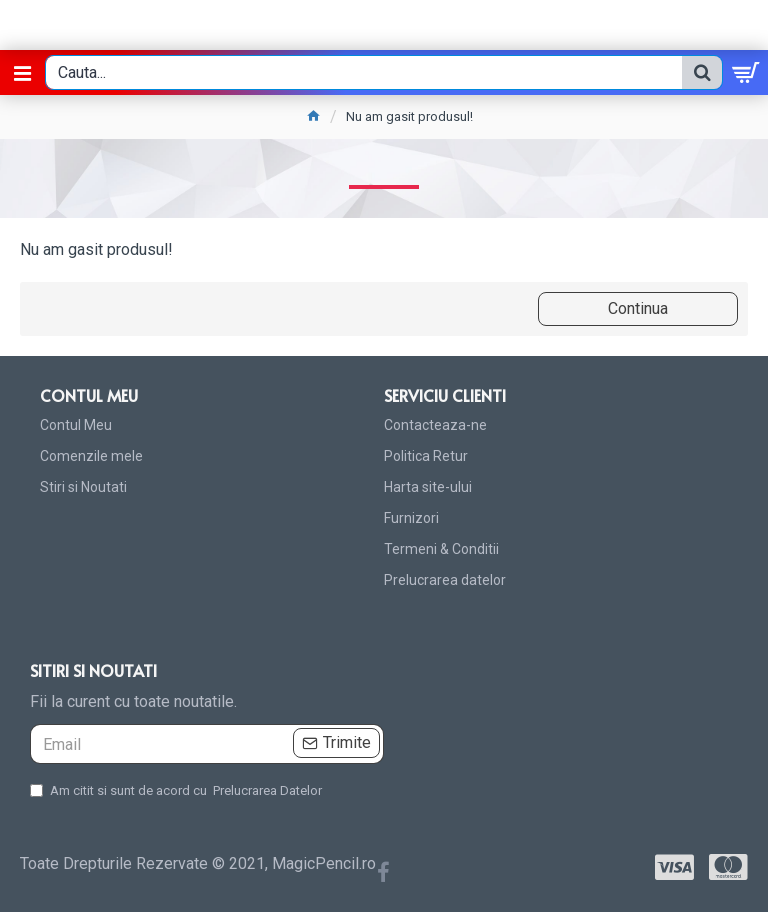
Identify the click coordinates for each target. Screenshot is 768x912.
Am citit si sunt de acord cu (177, 791)
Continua (638, 308)
